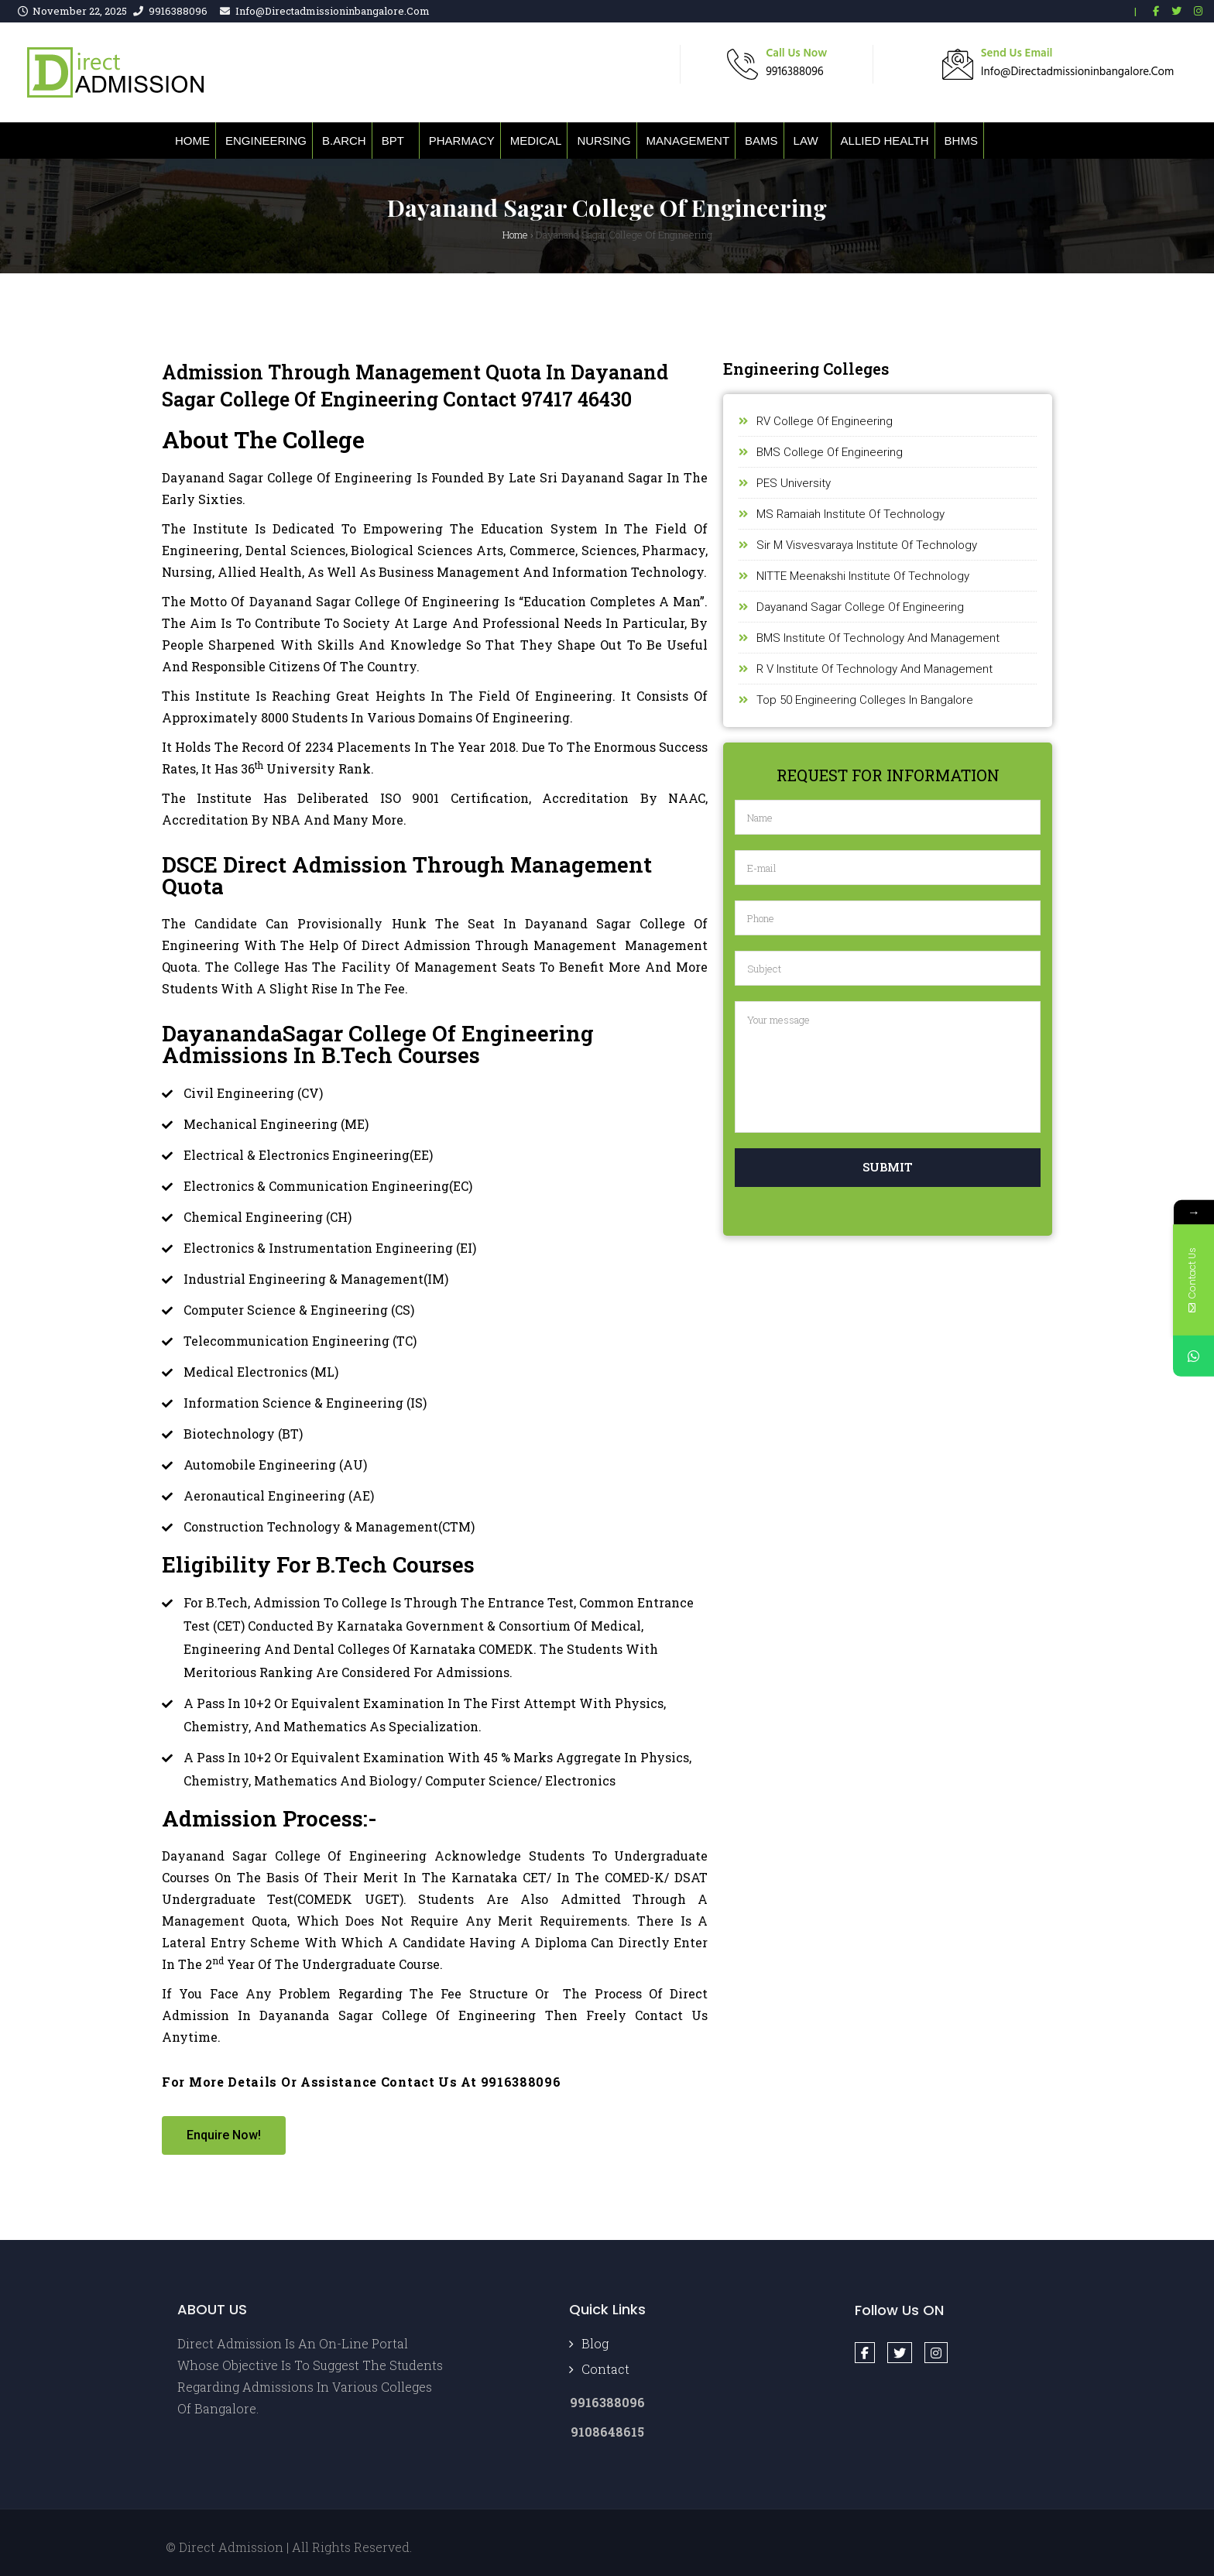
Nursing (603, 140)
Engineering (266, 140)
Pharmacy (462, 140)
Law (806, 140)
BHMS (961, 140)
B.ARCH (344, 140)
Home (192, 140)
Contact (605, 2369)
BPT (393, 140)
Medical (536, 140)
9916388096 (178, 11)
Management (688, 140)
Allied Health (885, 140)
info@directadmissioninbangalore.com (332, 11)
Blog (595, 2343)
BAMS (761, 140)
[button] (224, 2135)
